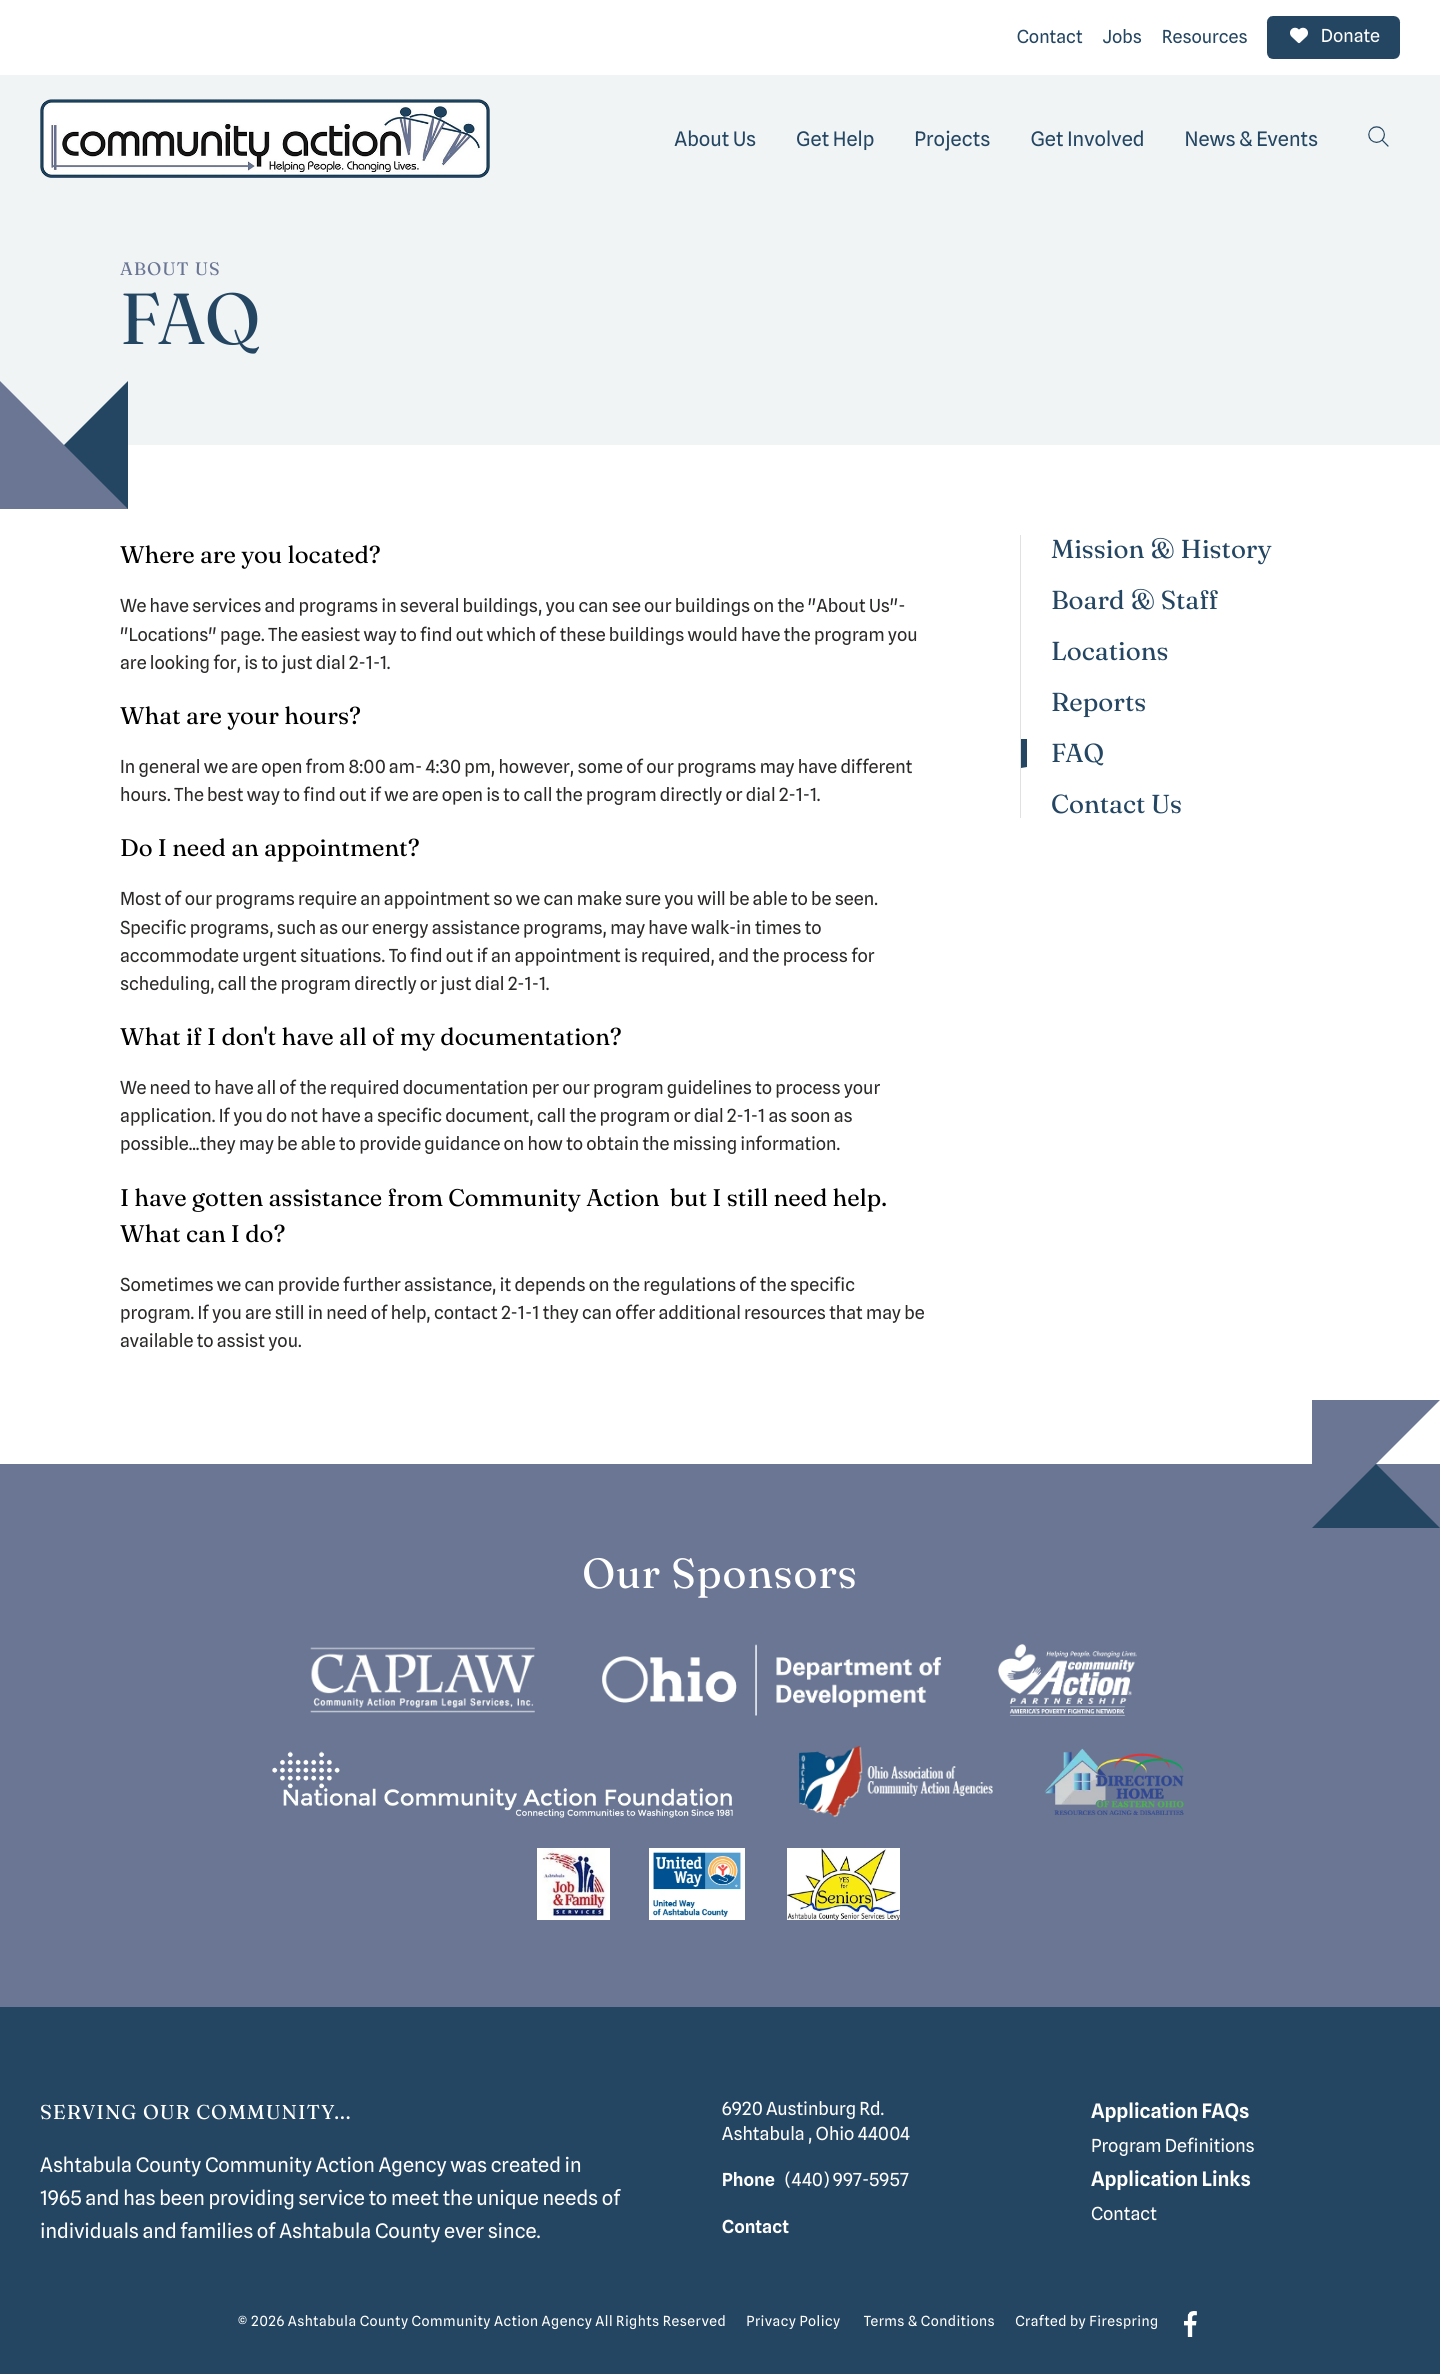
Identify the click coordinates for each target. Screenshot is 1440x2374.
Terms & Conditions (930, 2320)
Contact (1050, 35)
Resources (1205, 35)
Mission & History (1161, 547)
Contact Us (1116, 802)
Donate (1333, 35)
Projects (952, 136)
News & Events (1252, 136)
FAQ (1077, 751)
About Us (715, 136)
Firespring (1123, 2320)
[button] (1379, 136)
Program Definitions (1173, 2144)
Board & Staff (1134, 598)
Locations (1110, 649)
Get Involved (1087, 136)
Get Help (835, 136)
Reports (1098, 700)
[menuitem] (715, 136)
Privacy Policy (793, 2320)
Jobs (1122, 35)
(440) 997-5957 (847, 2177)
